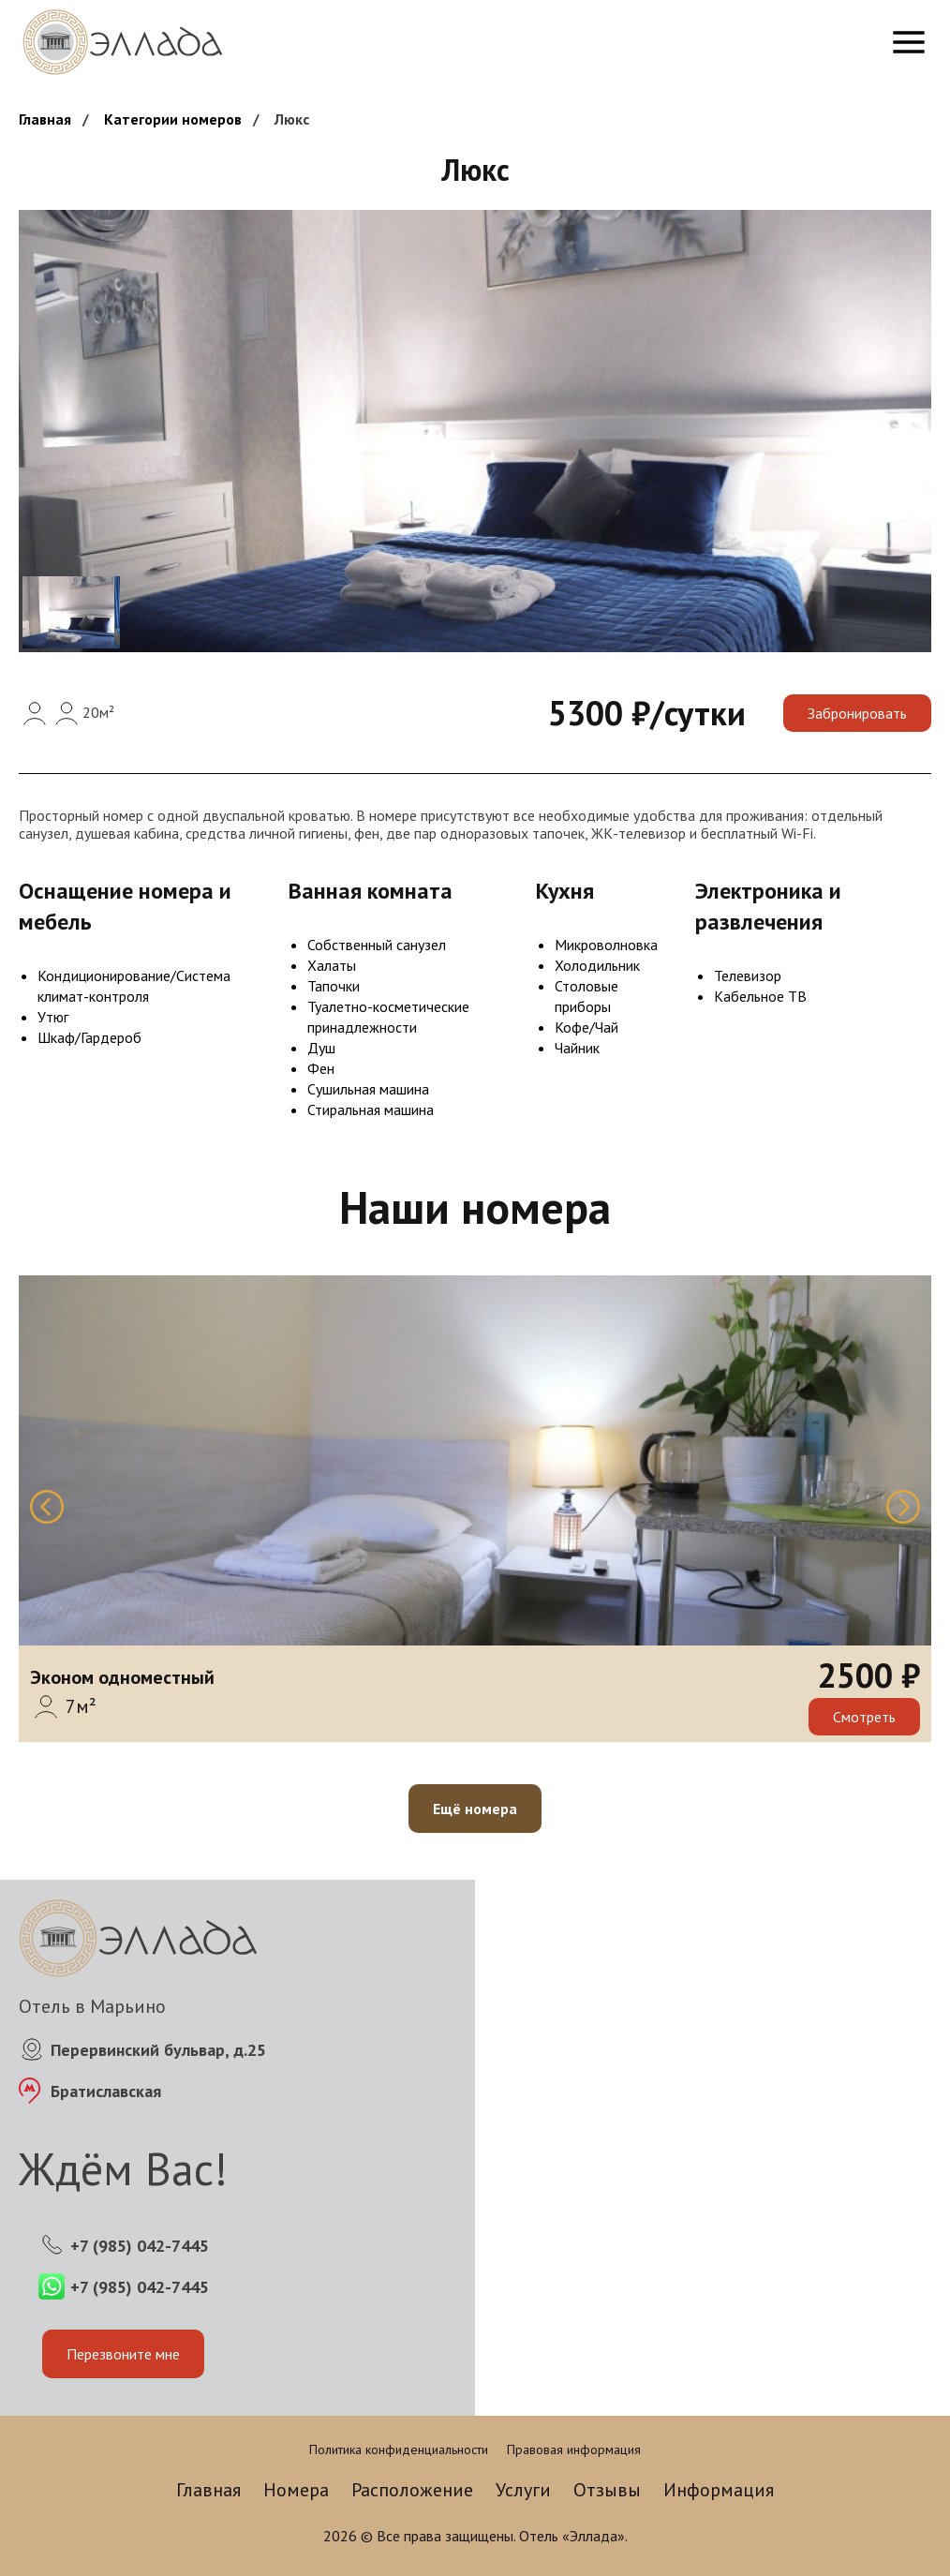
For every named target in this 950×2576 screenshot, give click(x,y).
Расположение (412, 2490)
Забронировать (857, 713)
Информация (718, 2490)
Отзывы (607, 2490)
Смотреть (864, 1716)
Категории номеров (173, 119)
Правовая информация (574, 2449)
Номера (296, 2490)
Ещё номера (475, 1808)
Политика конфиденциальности (398, 2449)
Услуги (523, 2490)
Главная (45, 119)
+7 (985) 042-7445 (139, 2245)
